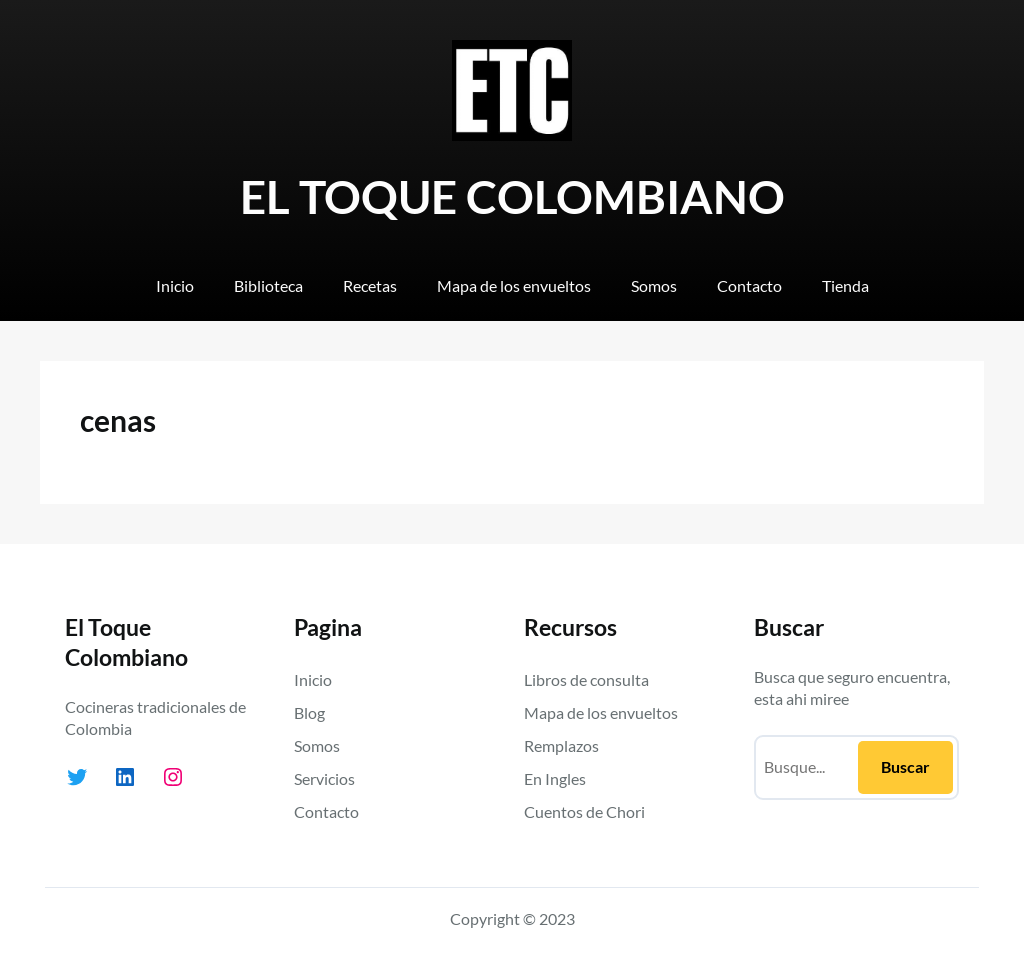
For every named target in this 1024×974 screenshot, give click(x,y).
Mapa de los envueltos (601, 712)
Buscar (905, 766)
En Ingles (555, 778)
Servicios (324, 778)
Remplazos (561, 745)
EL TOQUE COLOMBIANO (512, 196)
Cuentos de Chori (584, 811)
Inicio (313, 679)
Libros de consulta (586, 679)
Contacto (326, 811)
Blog (309, 712)
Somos (317, 745)
